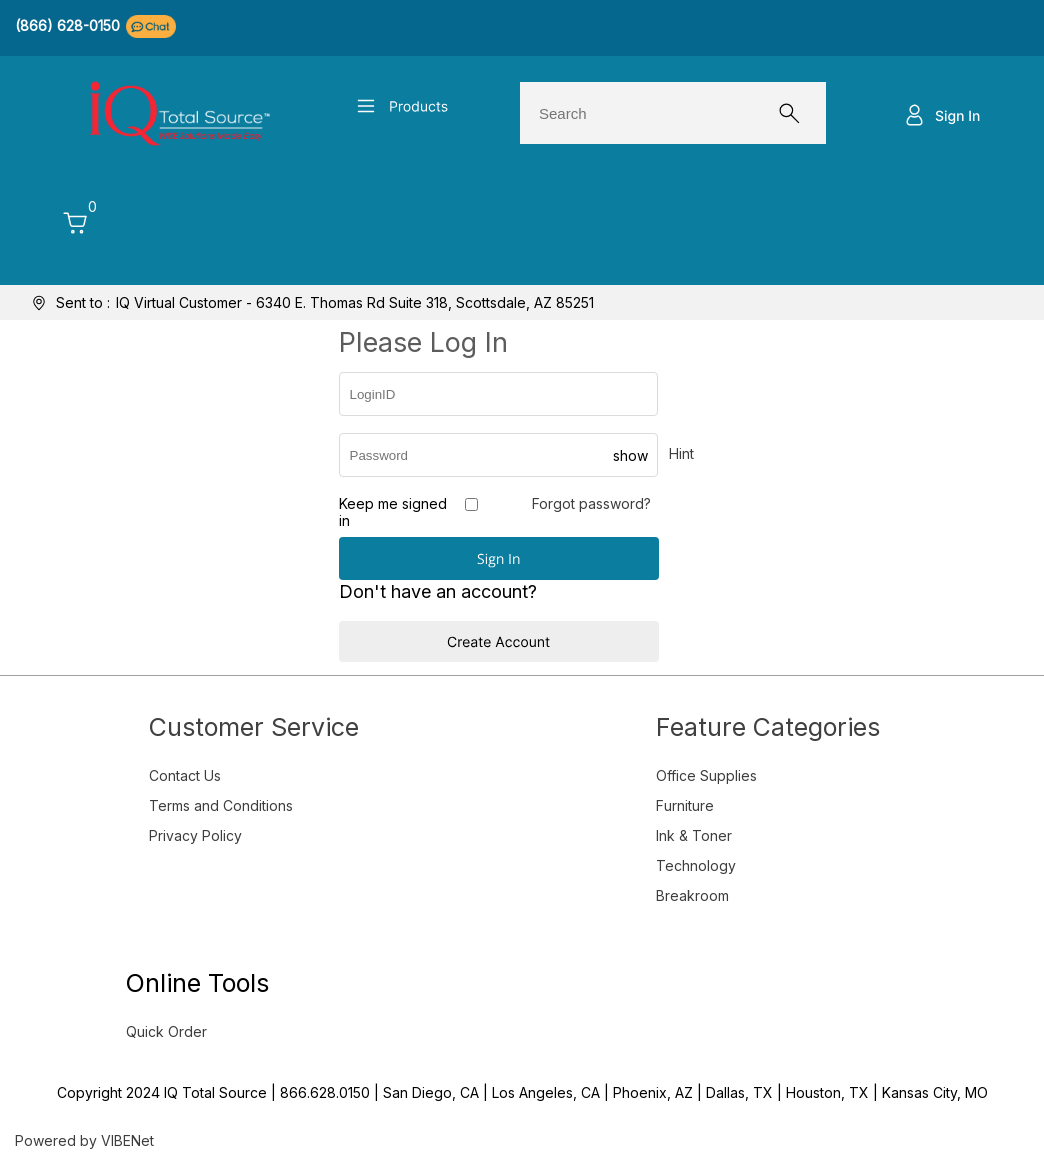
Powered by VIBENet (84, 1140)
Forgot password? (591, 503)
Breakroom (692, 895)
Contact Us (185, 775)
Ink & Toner (694, 835)
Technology (696, 865)
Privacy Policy (195, 835)
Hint (681, 453)
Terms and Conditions (221, 805)
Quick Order (166, 1031)
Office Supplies (706, 775)
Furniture (685, 805)
